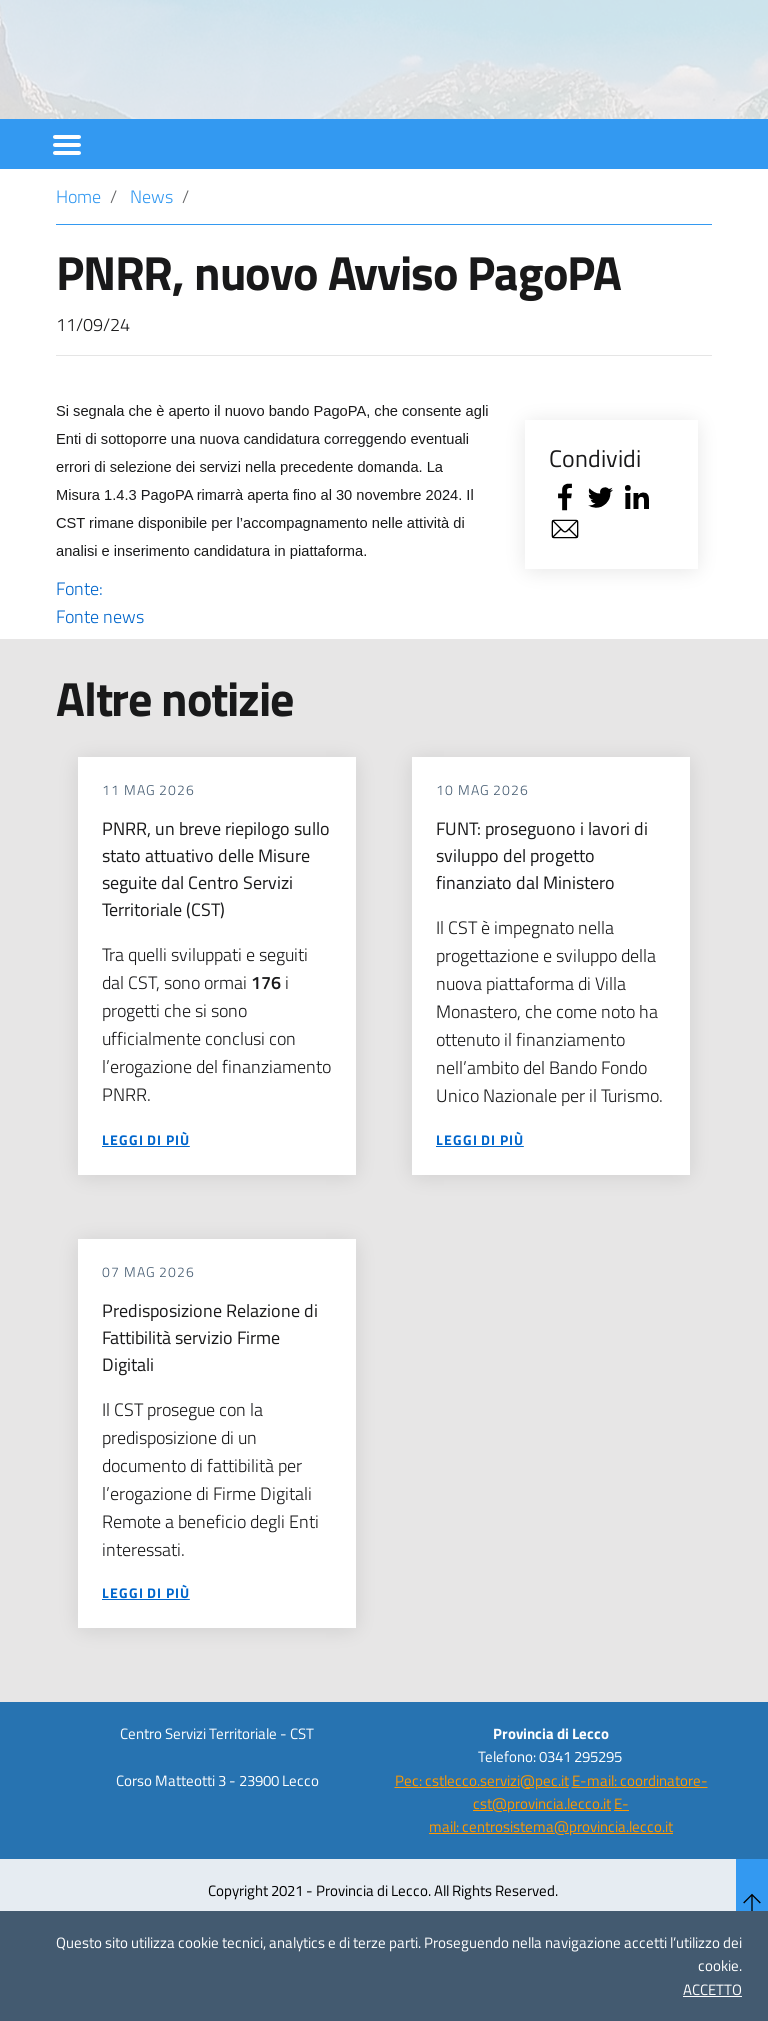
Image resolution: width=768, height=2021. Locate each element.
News (151, 250)
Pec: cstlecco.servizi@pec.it (482, 1834)
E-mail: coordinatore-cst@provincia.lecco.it (590, 1846)
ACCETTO (712, 1989)
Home (78, 250)
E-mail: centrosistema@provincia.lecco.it (551, 1869)
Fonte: (272, 657)
